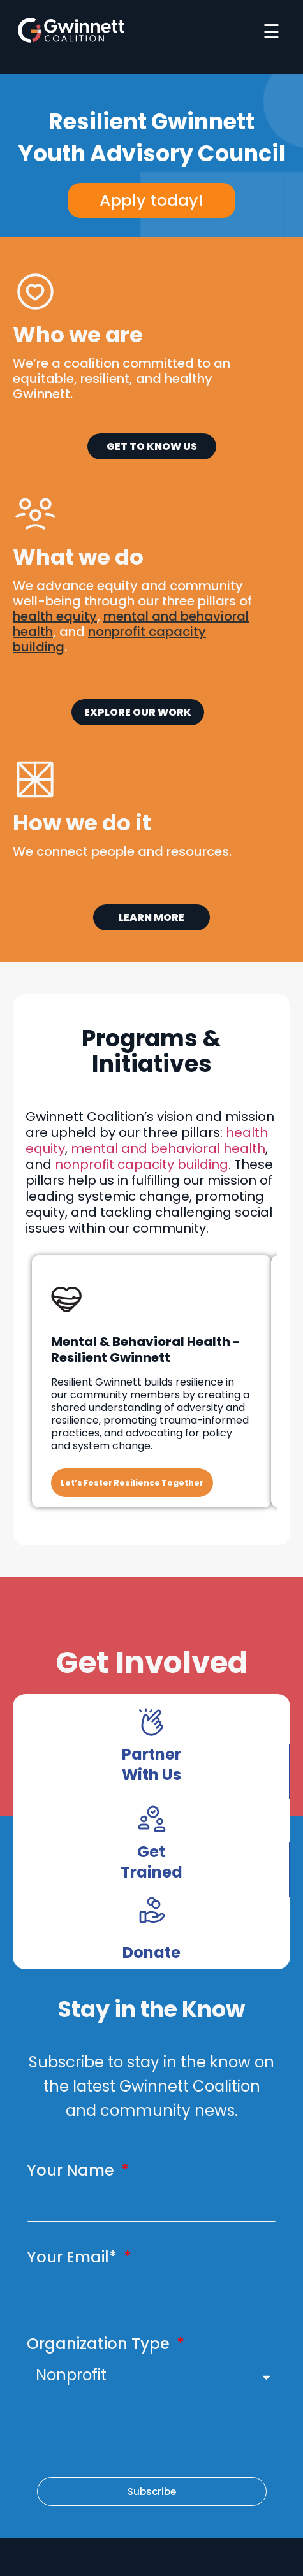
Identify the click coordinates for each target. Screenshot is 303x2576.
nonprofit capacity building (141, 1164)
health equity (55, 616)
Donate (151, 1952)
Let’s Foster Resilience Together (132, 1482)
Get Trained (151, 1862)
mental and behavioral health (168, 1148)
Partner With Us (151, 1764)
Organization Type (100, 2343)
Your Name (72, 2170)
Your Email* (74, 2257)
